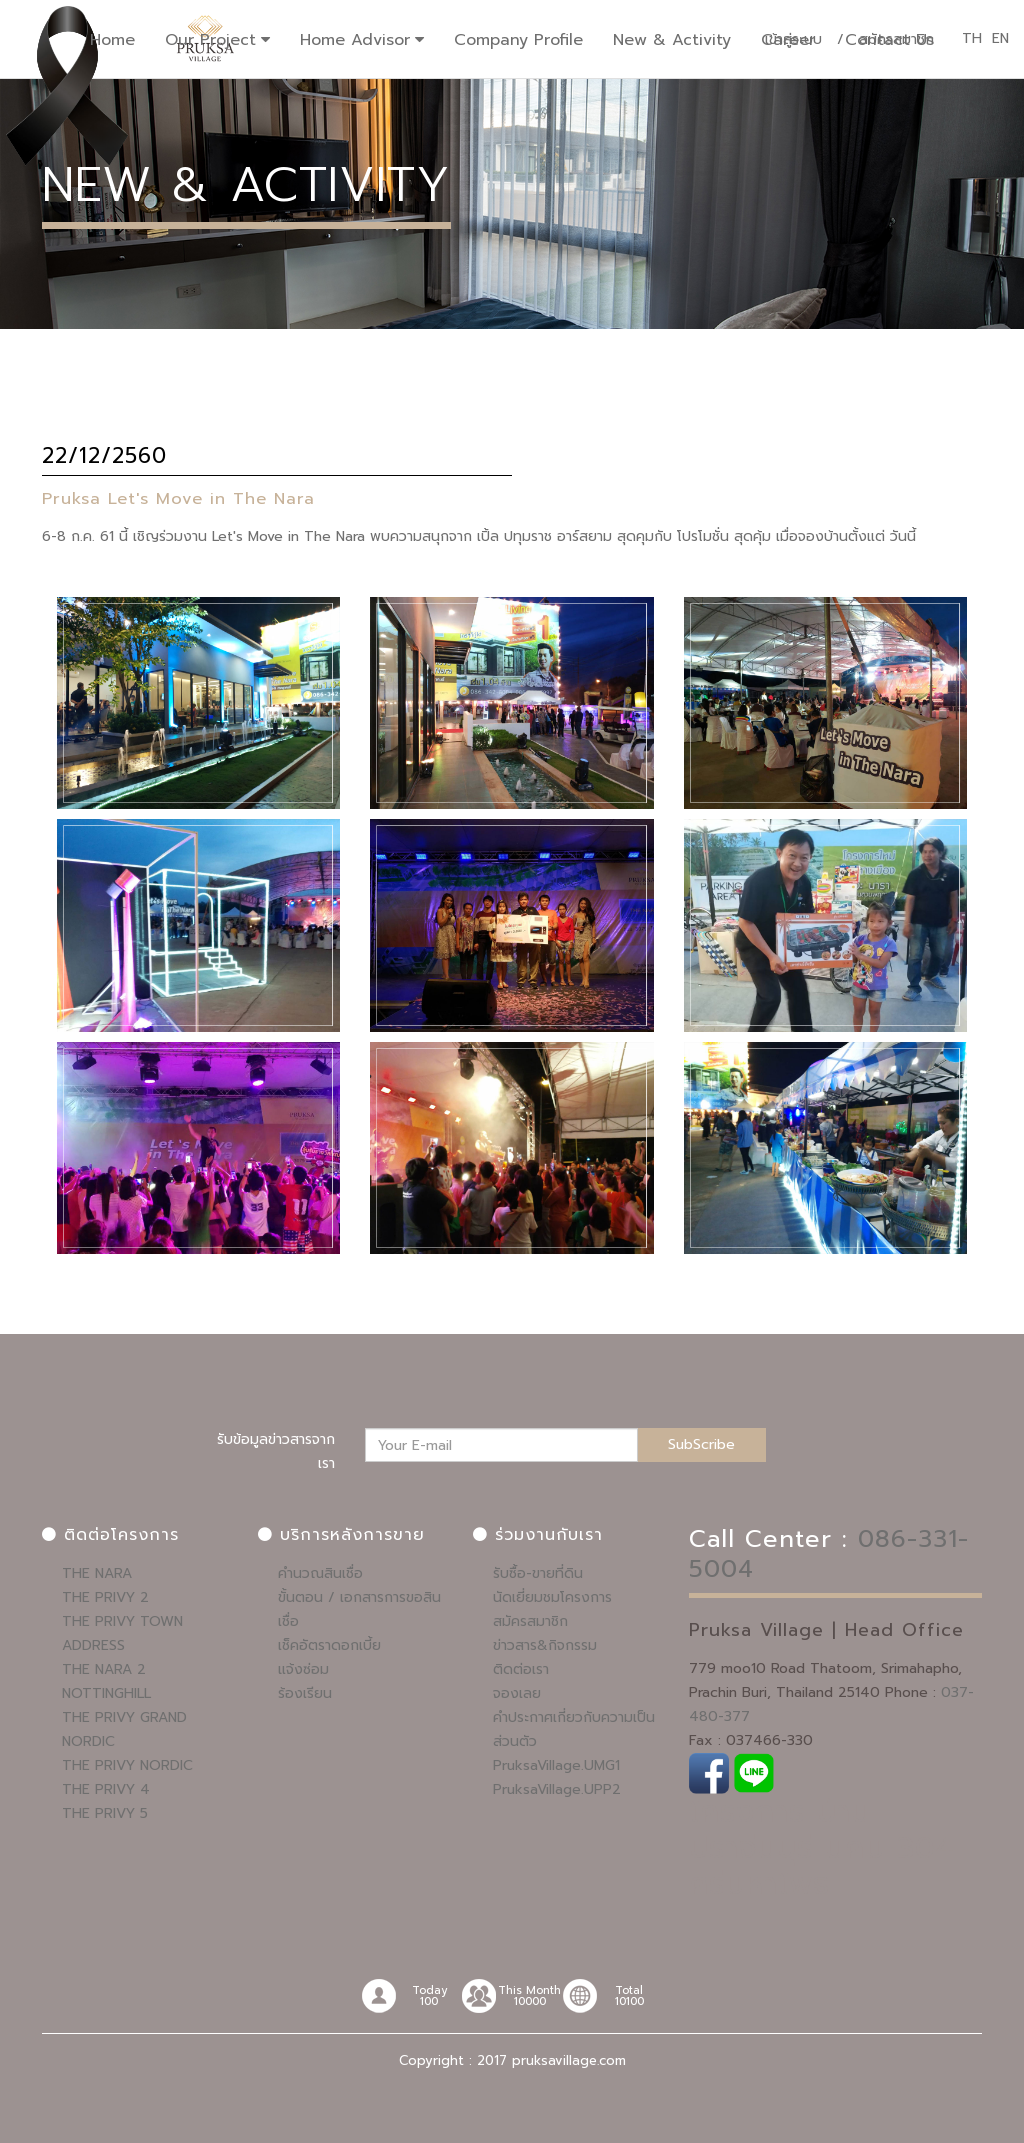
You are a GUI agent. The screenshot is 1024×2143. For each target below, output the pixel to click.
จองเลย (517, 1693)
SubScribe (701, 1444)
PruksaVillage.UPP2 (557, 1789)
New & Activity (672, 40)
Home (112, 40)
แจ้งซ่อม (303, 1669)
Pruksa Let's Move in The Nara (179, 498)
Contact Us (889, 40)
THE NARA (97, 1573)
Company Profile (518, 40)
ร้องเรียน (305, 1693)
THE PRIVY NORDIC (127, 1765)
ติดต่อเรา (521, 1669)
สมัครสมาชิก (530, 1621)
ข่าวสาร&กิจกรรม (545, 1645)
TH (972, 39)
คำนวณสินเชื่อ (320, 1573)
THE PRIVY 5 (105, 1813)
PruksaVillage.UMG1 (556, 1765)
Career (788, 40)
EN (1000, 39)
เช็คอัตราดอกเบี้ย (329, 1645)
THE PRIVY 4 (106, 1789)
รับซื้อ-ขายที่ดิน (538, 1573)
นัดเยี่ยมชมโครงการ (552, 1597)
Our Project (210, 40)
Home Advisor (355, 40)
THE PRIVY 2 (105, 1597)
